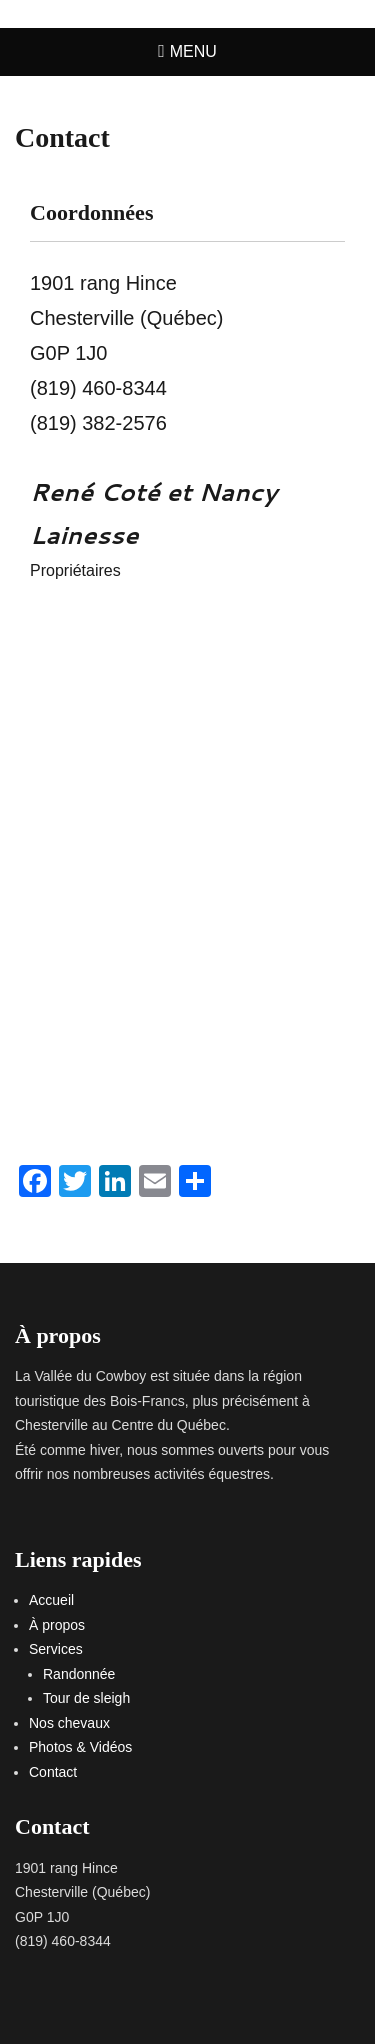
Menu (193, 51)
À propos (57, 1625)
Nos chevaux (69, 1723)
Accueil (51, 1600)
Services (56, 1649)
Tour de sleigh (86, 1698)
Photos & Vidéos (80, 1747)
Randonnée (79, 1674)
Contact (53, 1772)
